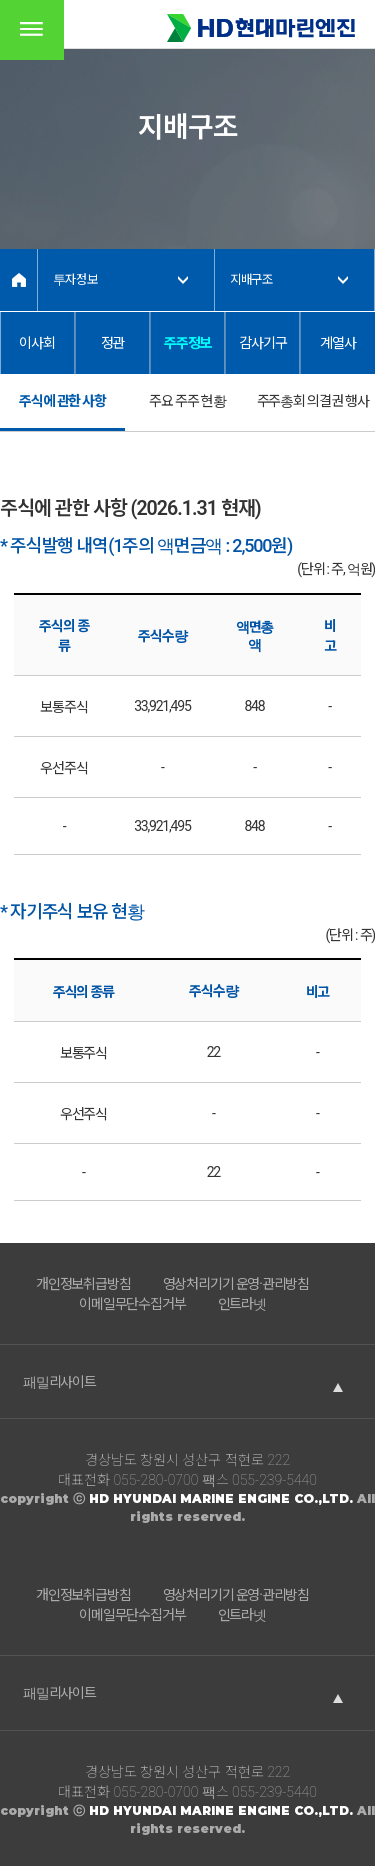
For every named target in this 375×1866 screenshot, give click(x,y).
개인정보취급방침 (83, 1284)
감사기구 (262, 343)
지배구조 (251, 279)
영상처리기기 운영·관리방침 (236, 1284)
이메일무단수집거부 (132, 1304)
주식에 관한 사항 (62, 401)
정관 (113, 343)
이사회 (36, 343)
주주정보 (187, 343)
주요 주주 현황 (187, 401)
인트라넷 (242, 1304)
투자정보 (75, 279)
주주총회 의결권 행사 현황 (313, 412)
